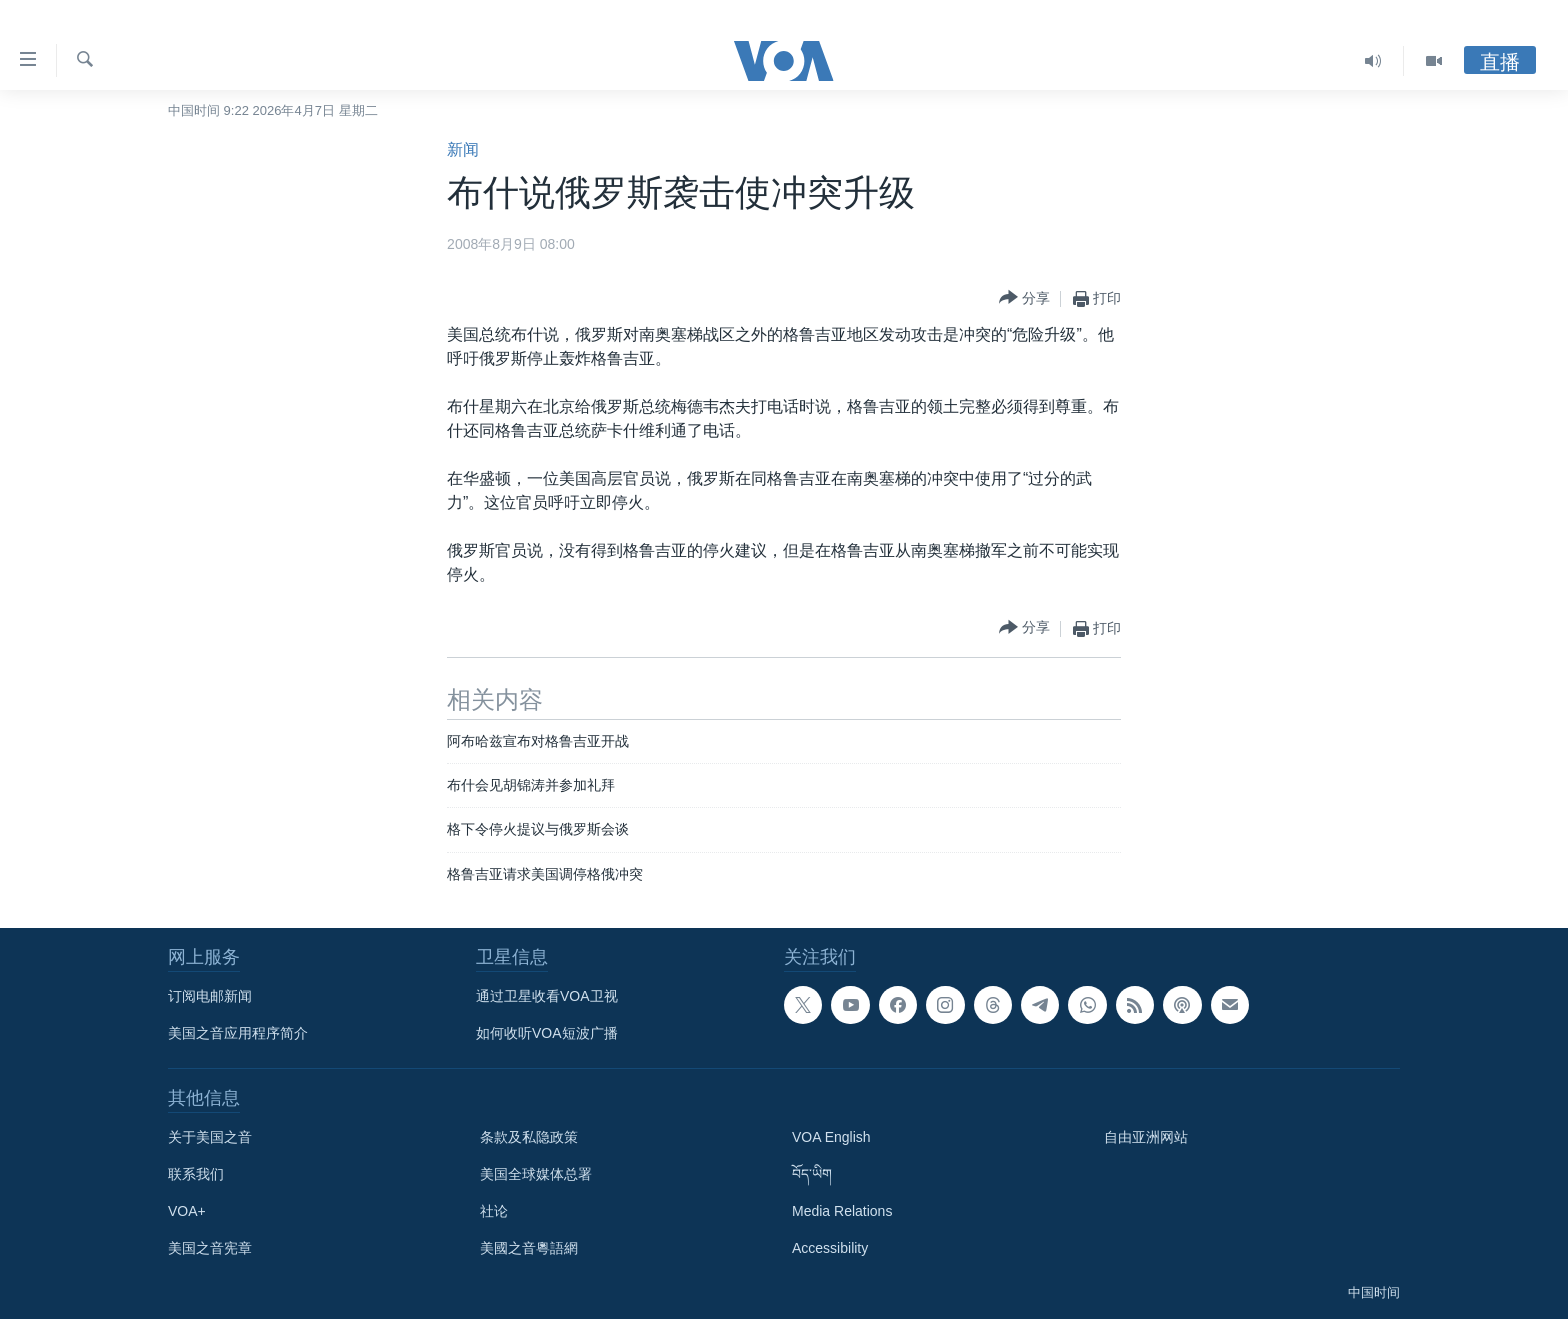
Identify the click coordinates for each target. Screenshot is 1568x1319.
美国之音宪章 (210, 1248)
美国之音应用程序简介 (238, 1033)
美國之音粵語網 (529, 1248)
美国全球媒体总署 (536, 1174)
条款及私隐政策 (529, 1137)
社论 (494, 1211)
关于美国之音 (210, 1137)
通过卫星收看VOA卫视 (547, 996)
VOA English (831, 1137)
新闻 (463, 149)
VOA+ (187, 1211)
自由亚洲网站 (1146, 1137)
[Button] (1024, 298)
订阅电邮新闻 (210, 996)
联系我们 (196, 1174)
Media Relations (842, 1211)
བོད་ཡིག (812, 1174)
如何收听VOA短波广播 (547, 1033)
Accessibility (830, 1248)
